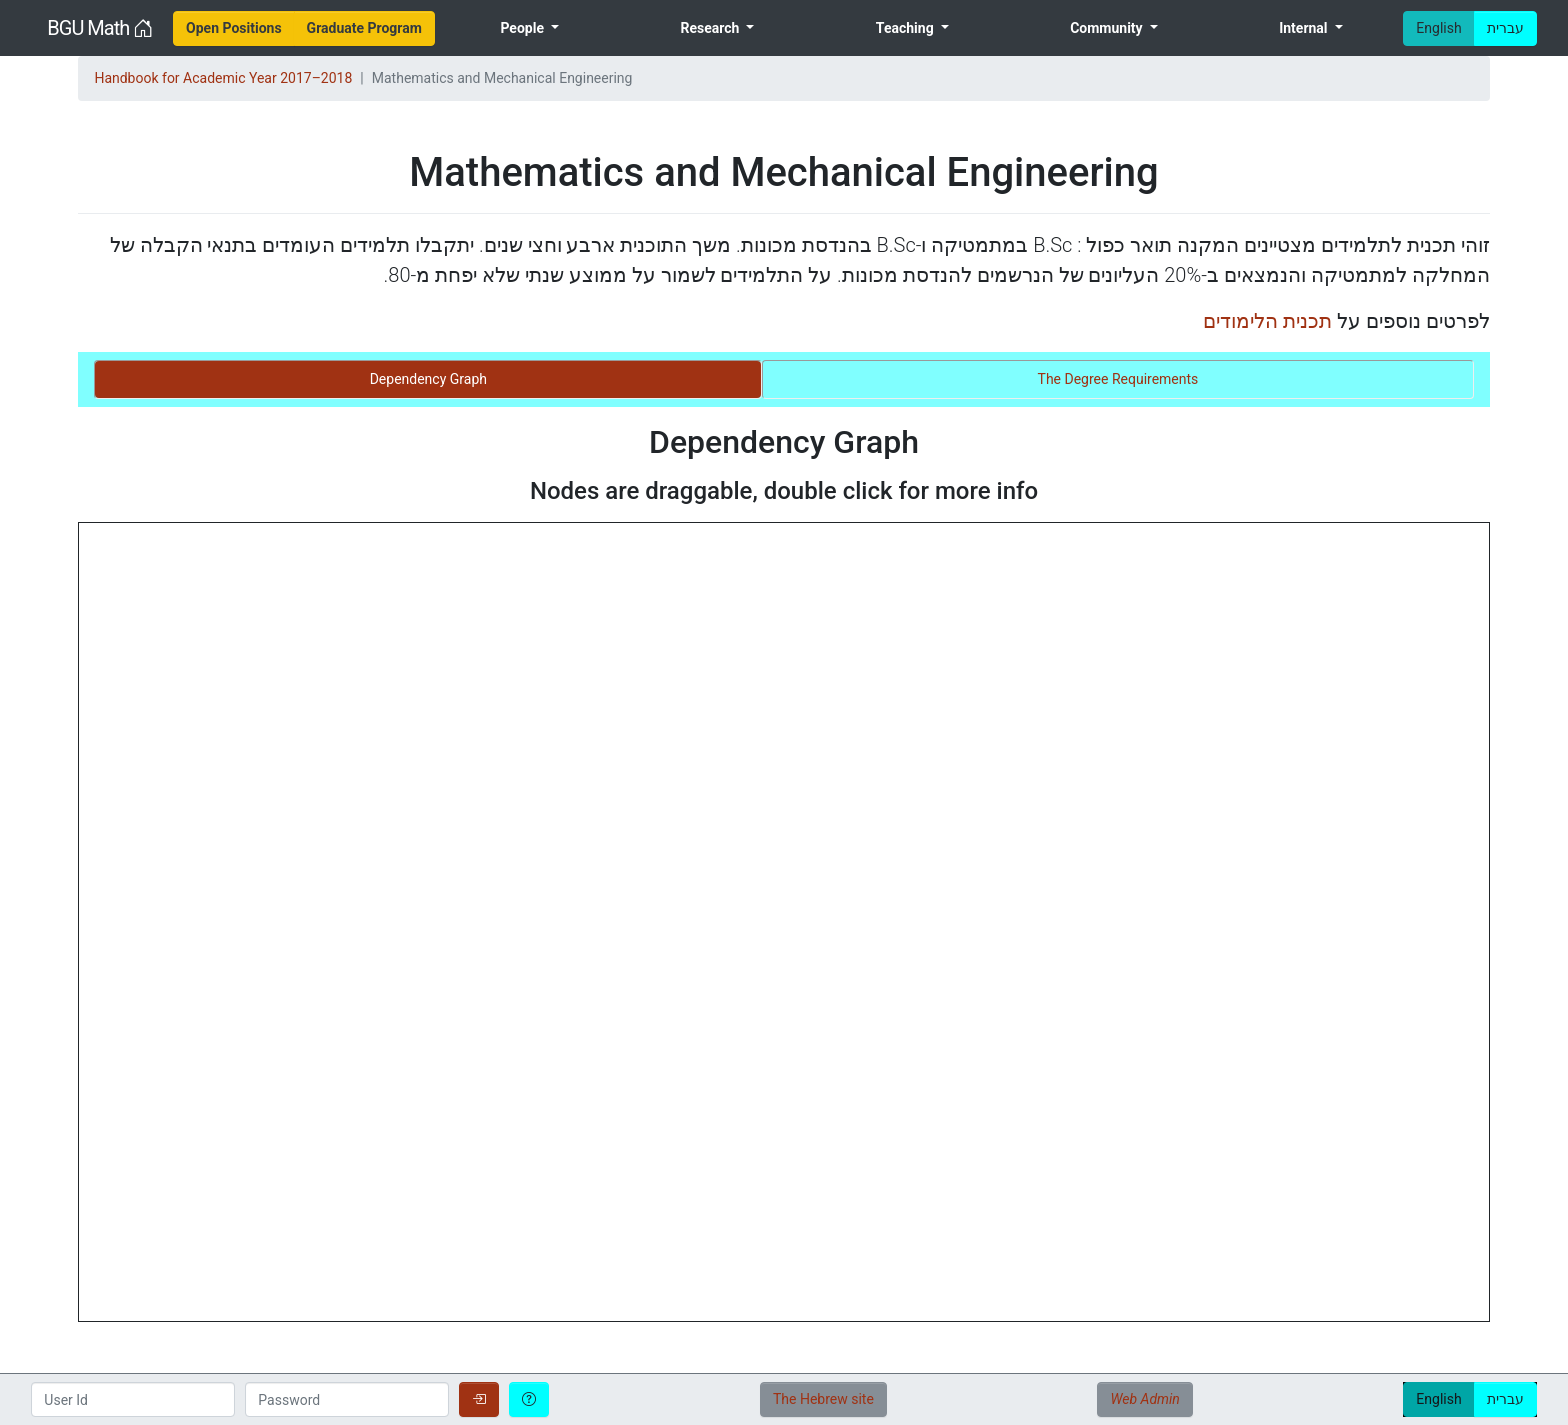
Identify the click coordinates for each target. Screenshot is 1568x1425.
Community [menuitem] (1108, 28)
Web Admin (1144, 1399)
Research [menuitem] (711, 28)
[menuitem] (234, 28)
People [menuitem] (523, 28)
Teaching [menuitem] (906, 28)
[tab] (428, 379)
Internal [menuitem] (1305, 28)
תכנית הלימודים (1267, 321)
